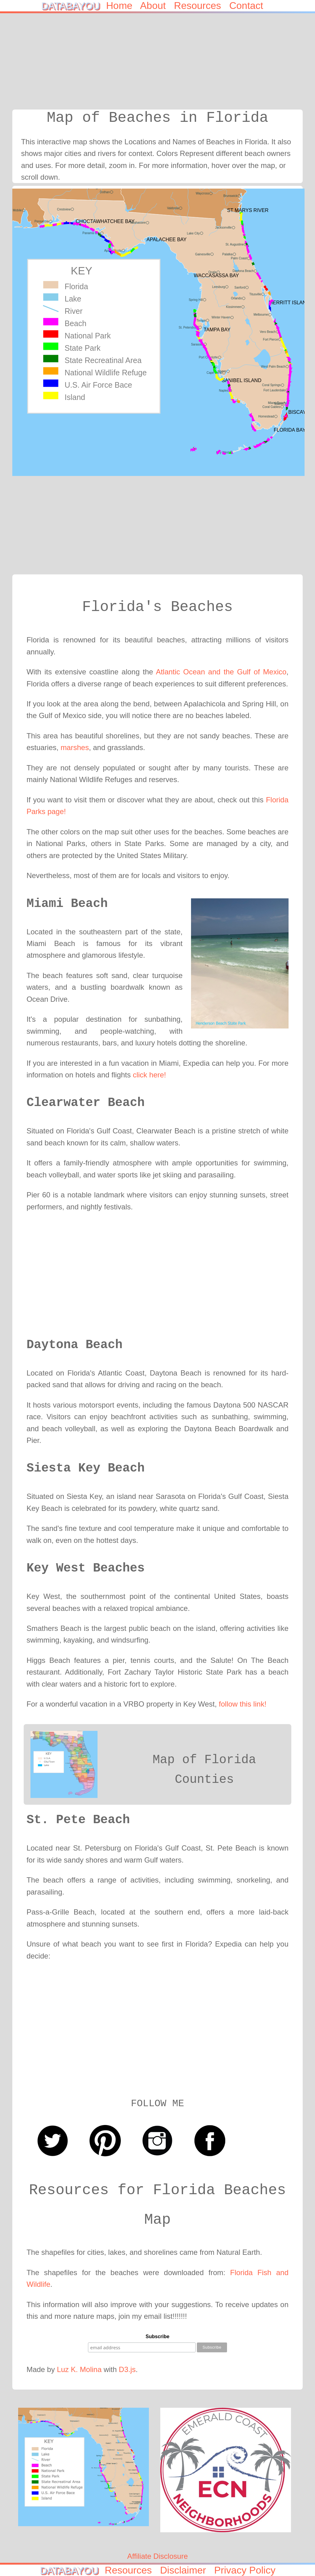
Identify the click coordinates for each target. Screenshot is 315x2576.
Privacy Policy (244, 2570)
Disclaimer (185, 2570)
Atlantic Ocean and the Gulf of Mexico (221, 672)
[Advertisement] (164, 66)
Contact (251, 5)
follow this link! (242, 1704)
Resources (201, 5)
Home (123, 5)
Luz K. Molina (79, 2369)
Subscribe (157, 2336)
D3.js (127, 2369)
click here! (149, 1075)
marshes (75, 747)
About (157, 5)
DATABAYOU (73, 5)
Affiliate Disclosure (157, 2556)
